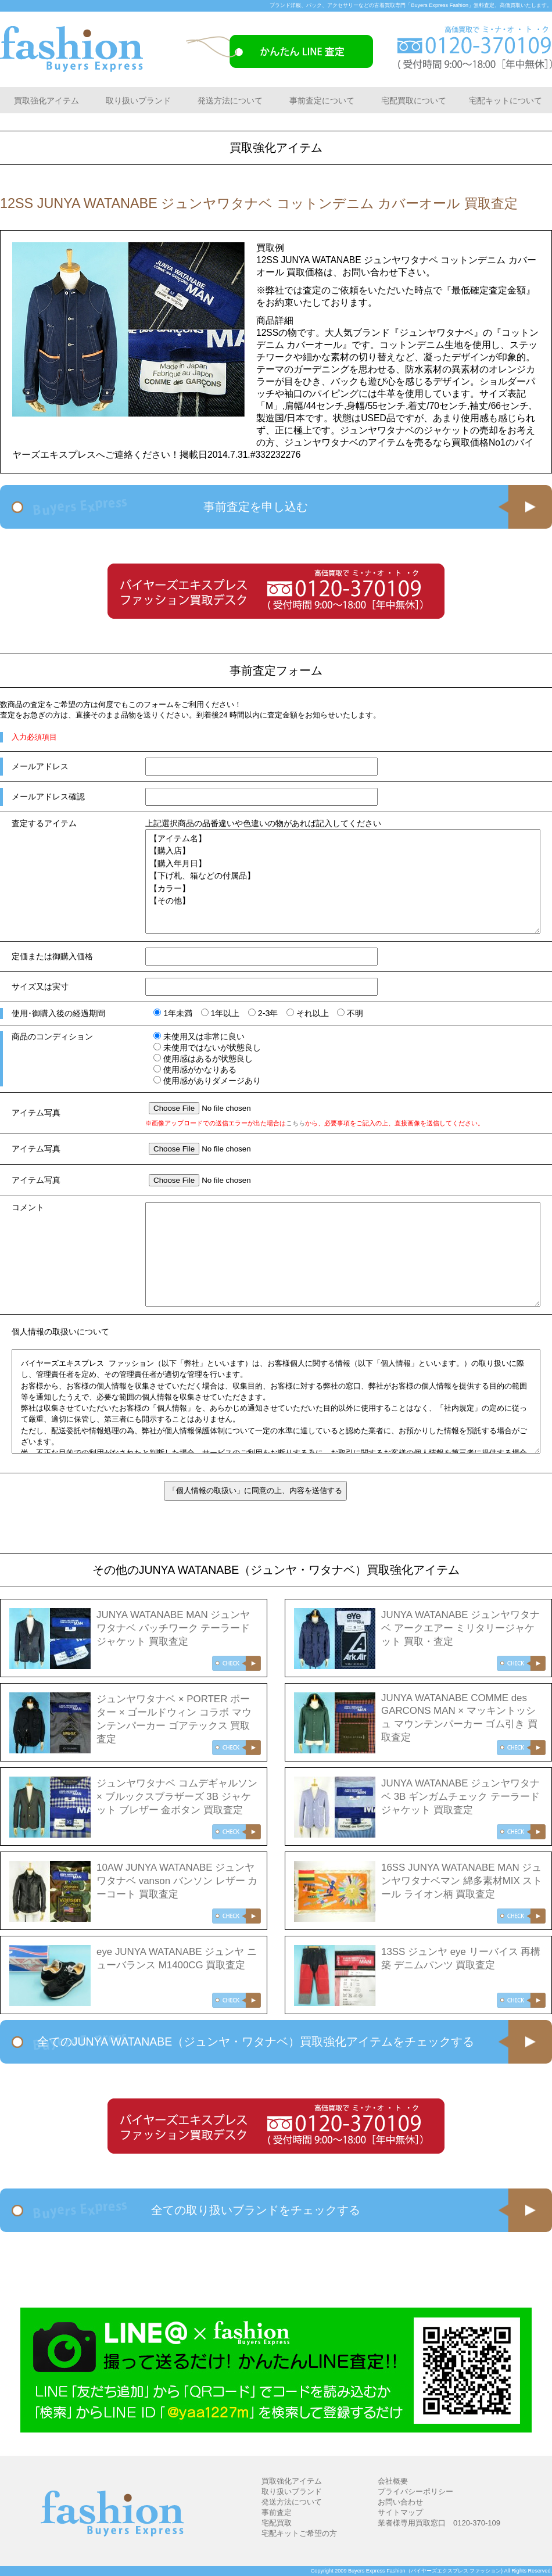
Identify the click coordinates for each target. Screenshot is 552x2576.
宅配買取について (413, 100)
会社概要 (393, 2481)
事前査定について (321, 100)
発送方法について (230, 100)
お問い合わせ (400, 2502)
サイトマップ (400, 2512)
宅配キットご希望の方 (299, 2533)
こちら (295, 1123)
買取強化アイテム (46, 100)
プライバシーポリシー (415, 2491)
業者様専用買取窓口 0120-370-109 (439, 2522)
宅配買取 (276, 2522)
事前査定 (276, 2512)
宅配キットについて (505, 100)
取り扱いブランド (138, 100)
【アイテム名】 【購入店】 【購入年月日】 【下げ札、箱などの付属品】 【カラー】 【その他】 (342, 881)
